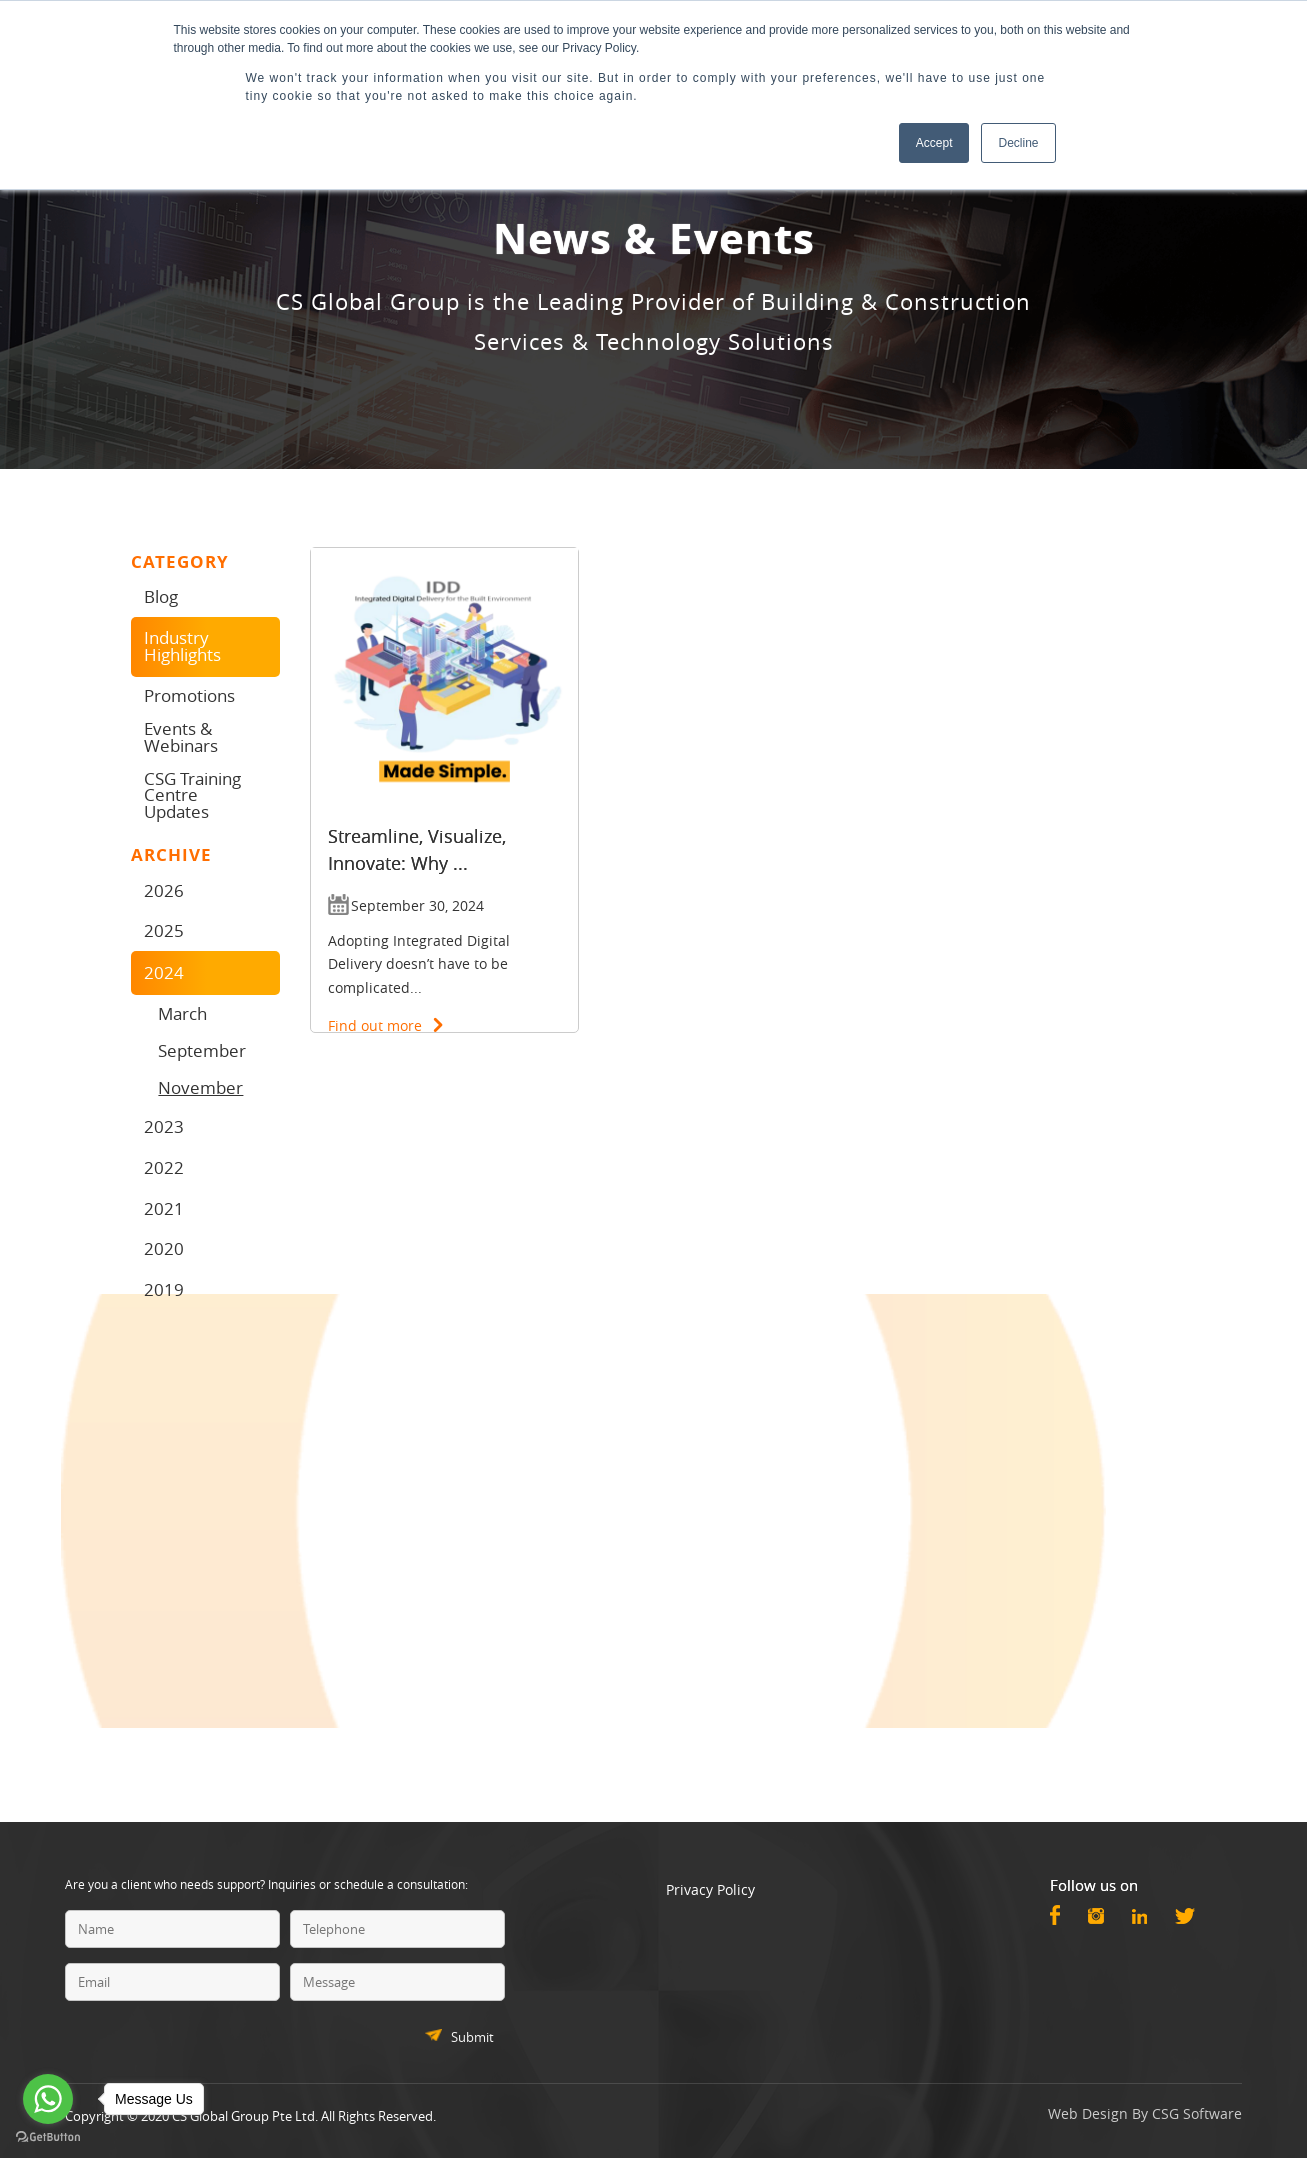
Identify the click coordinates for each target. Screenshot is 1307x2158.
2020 (164, 1248)
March (182, 1013)
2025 (164, 930)
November (200, 1087)
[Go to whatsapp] (48, 2099)
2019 (164, 1289)
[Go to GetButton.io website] (48, 2137)
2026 (164, 890)
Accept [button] (934, 143)
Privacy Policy (710, 1889)
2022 (164, 1167)
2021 (164, 1208)
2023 (164, 1126)
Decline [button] (1018, 143)
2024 (164, 972)
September (202, 1050)
